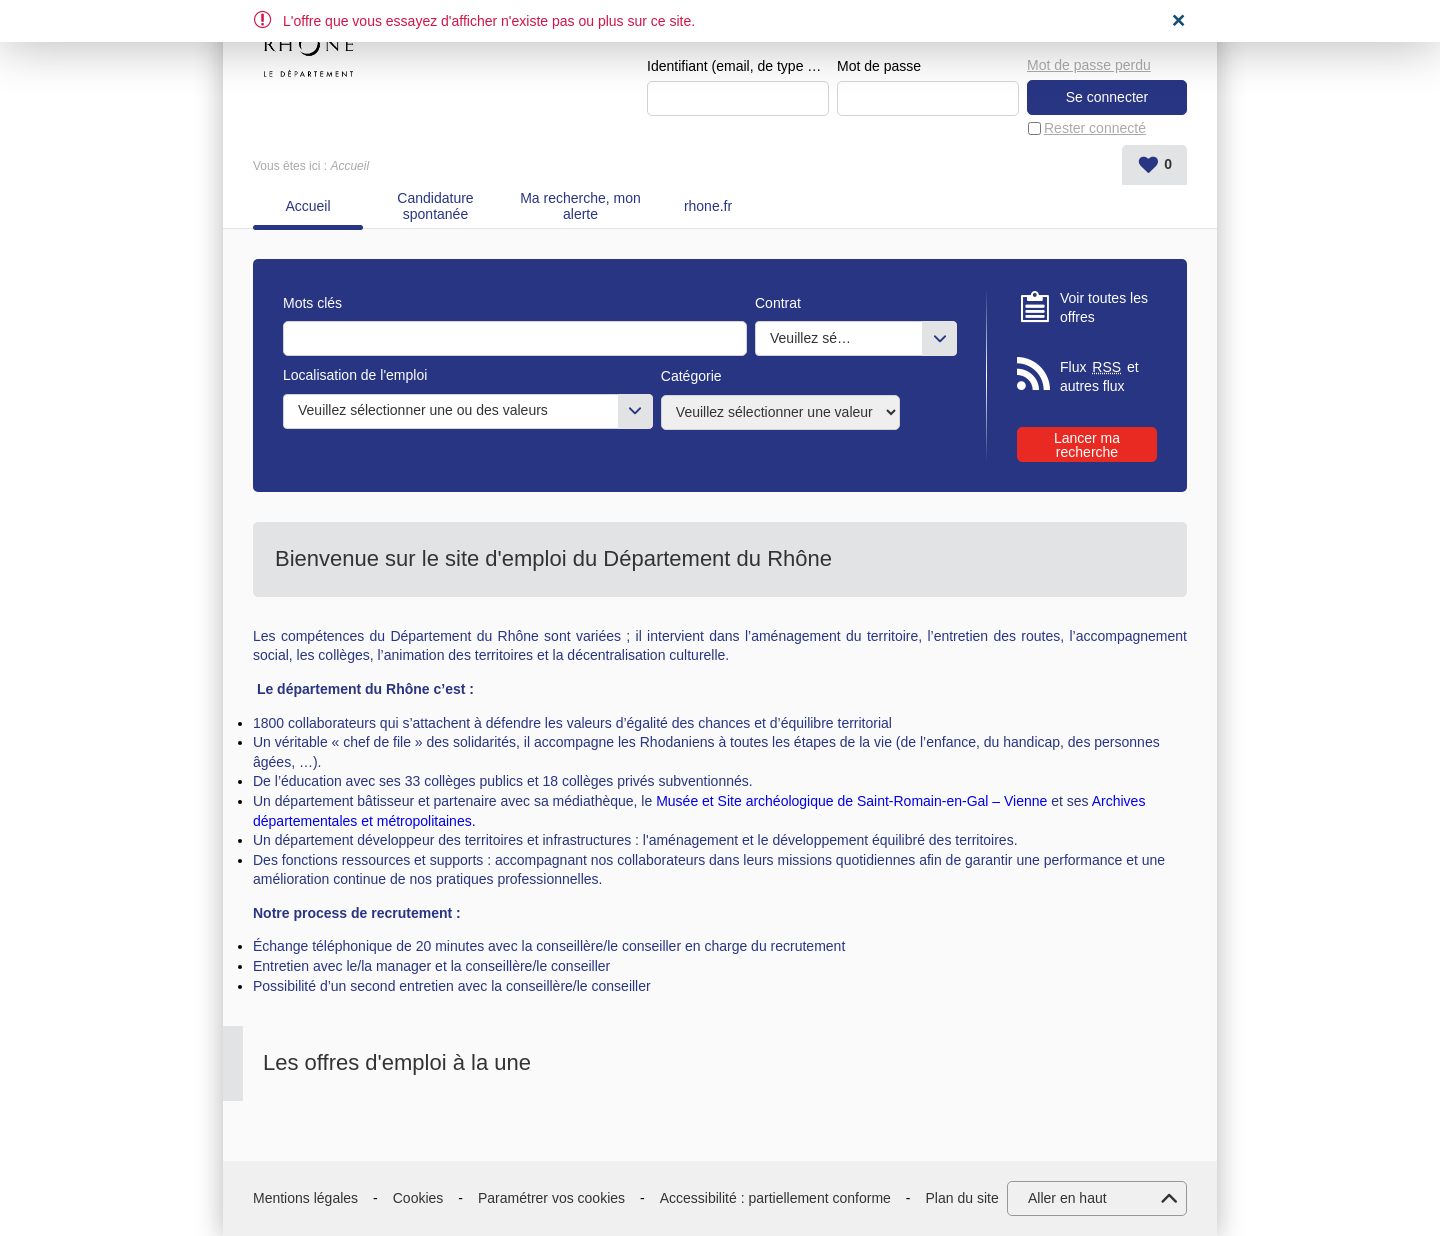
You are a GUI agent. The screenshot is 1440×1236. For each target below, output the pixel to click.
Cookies (418, 1198)
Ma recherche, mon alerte (580, 206)
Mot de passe (879, 66)
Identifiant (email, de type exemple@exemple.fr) (738, 66)
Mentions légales (305, 1198)
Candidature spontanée (435, 206)
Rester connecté (1095, 128)
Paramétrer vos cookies (551, 1198)
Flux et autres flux (1099, 376)
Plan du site (962, 1198)
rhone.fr (708, 206)
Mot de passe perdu (1089, 65)
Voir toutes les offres (1104, 308)
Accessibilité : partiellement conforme (775, 1198)
